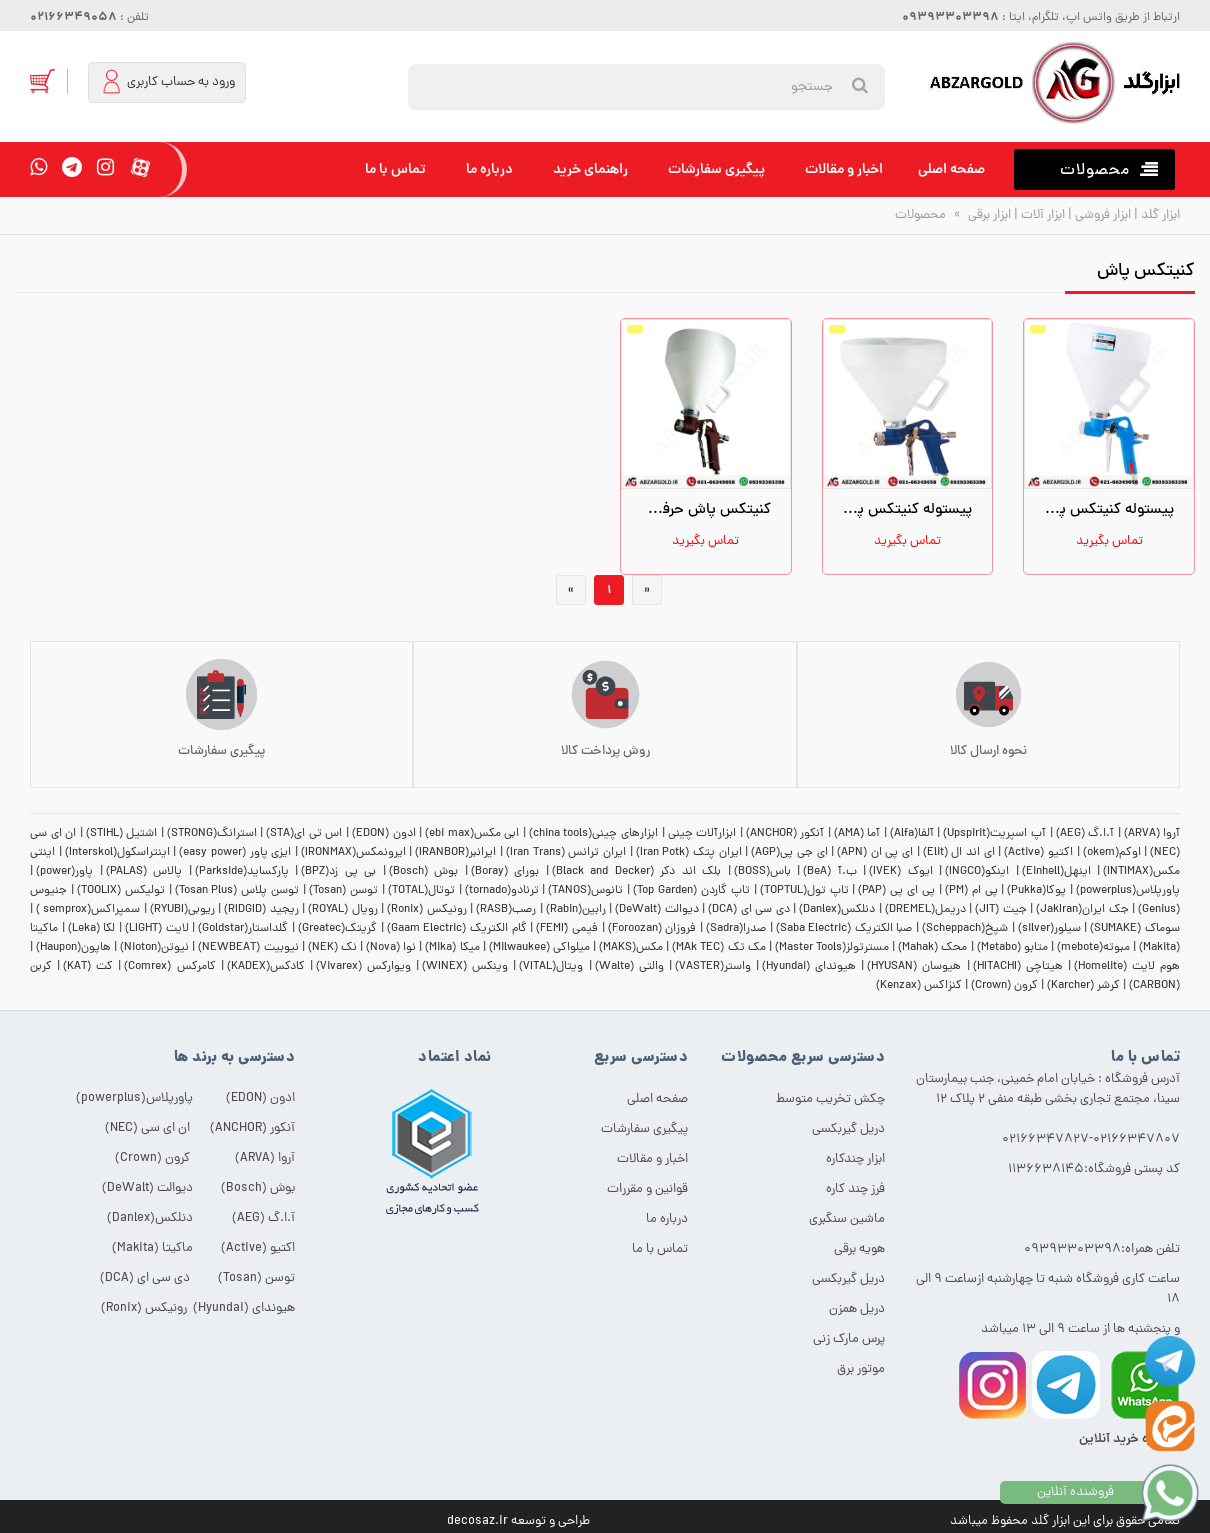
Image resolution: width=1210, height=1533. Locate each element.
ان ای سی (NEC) (147, 1128)
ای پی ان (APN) (875, 853)
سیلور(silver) (1049, 929)
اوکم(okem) (1112, 853)
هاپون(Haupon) (73, 948)
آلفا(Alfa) (912, 834)
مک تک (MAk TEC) (719, 948)
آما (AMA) (857, 834)
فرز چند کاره (855, 1189)
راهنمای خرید (590, 170)
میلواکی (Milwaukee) (539, 948)
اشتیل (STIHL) (122, 834)
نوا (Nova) (391, 948)
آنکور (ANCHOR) (785, 834)
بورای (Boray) (505, 872)
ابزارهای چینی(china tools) (593, 834)
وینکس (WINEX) (465, 967)
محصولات (920, 215)
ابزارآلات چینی (702, 834)
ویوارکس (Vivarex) (363, 967)
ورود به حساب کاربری (167, 81)
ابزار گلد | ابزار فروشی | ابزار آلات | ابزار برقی (1072, 215)
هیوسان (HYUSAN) (914, 967)
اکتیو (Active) (1038, 853)
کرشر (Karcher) (1083, 986)
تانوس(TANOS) (585, 891)
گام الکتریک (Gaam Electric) (457, 929)
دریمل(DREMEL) (925, 910)
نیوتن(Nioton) (154, 948)
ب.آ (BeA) (830, 872)
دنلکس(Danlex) (837, 910)
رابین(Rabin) (576, 910)
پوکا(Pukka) (1036, 891)
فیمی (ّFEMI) (567, 929)
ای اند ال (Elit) (959, 853)
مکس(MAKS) (631, 948)
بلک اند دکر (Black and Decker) (637, 872)
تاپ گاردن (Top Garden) (691, 891)
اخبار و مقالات (844, 170)
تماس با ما (395, 170)
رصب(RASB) (506, 910)
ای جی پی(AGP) (789, 853)
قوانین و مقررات (647, 1189)
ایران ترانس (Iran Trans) (566, 853)
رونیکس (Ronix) (426, 910)
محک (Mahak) (932, 948)
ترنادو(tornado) (502, 891)
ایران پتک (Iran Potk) (689, 853)
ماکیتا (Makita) (152, 1248)
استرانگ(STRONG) (212, 834)
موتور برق (861, 1369)
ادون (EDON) (384, 834)
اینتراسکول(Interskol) (117, 853)
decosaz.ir (477, 1521)
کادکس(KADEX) (266, 967)
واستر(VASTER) (713, 967)
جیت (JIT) (1000, 910)
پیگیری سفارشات (716, 170)
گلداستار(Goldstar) (243, 929)
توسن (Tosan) (343, 891)
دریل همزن (857, 1309)
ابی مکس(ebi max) (472, 834)
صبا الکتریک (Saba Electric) (844, 929)
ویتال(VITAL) (551, 967)
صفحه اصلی (951, 170)
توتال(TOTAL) (421, 891)
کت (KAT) (88, 967)
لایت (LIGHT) (157, 929)
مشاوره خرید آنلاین (1129, 1439)
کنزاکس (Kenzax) (919, 986)
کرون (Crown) (1004, 986)
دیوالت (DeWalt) (656, 910)
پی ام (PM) (971, 891)
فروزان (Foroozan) (652, 929)
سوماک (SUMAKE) (1135, 929)
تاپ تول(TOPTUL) (804, 891)
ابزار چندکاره (855, 1159)
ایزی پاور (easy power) (235, 853)
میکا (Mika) (452, 948)
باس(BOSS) (762, 872)
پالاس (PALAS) (144, 872)
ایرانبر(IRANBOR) (455, 853)
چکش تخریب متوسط (830, 1099)
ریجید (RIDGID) (261, 910)
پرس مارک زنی (849, 1339)
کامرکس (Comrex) (169, 967)
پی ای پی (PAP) (896, 891)
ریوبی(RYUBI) (182, 910)
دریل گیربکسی (848, 1129)
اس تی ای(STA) (304, 834)
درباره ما (489, 170)
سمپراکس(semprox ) (88, 910)
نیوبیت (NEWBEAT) (248, 948)
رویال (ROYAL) (342, 910)
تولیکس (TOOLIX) (121, 891)
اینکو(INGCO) (977, 872)
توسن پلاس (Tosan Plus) (237, 891)
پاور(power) (64, 872)
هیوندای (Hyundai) (809, 967)
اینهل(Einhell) (1056, 872)
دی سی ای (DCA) (748, 910)
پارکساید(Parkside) (242, 872)
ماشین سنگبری (847, 1219)
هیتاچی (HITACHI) (1018, 967)
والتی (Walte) (629, 967)
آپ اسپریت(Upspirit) (994, 834)
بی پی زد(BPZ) (338, 872)
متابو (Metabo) (1012, 948)
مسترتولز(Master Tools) (832, 948)
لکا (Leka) (92, 929)
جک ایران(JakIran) (1082, 910)
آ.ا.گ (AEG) (1085, 834)
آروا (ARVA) (1152, 834)
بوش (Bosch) (424, 872)
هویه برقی (859, 1249)
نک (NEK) (332, 948)
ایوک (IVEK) (901, 872)
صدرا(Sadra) (736, 929)
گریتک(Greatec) (337, 929)
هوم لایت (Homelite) (1127, 967)
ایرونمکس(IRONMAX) (353, 853)
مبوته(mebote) (1093, 948)
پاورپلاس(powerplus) (1128, 891)
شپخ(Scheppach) (965, 929)
